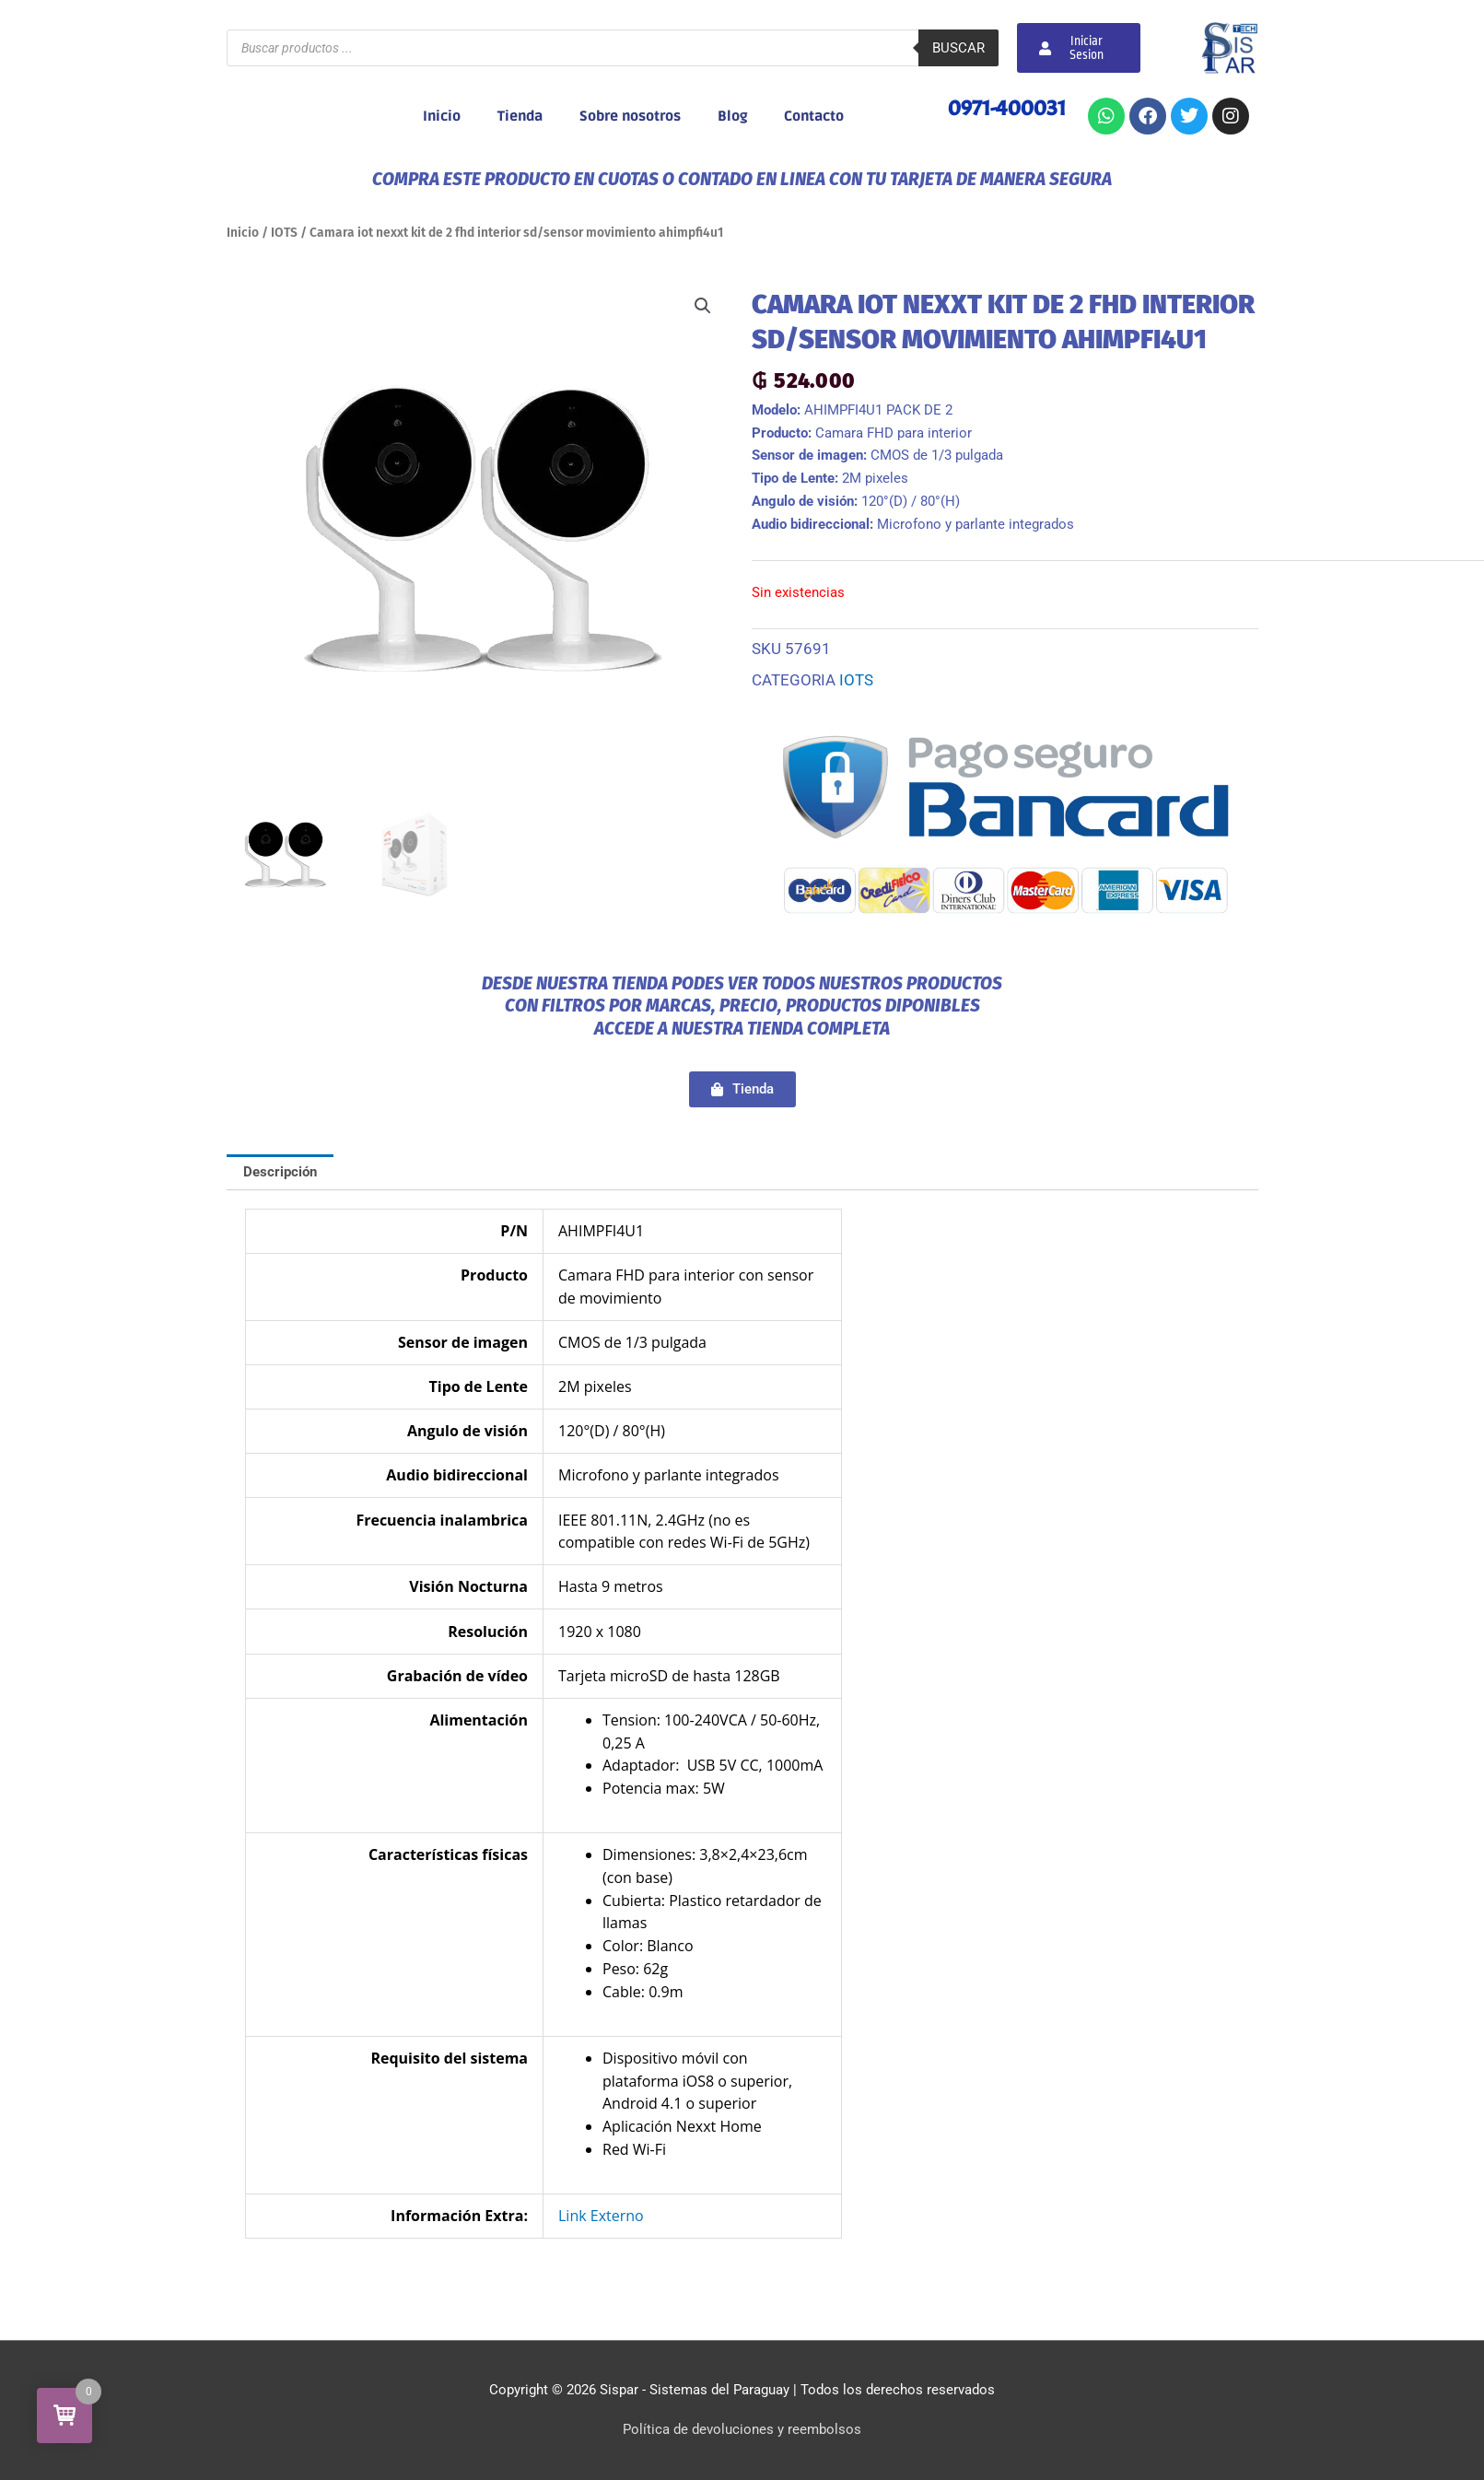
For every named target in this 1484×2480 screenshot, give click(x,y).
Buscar (958, 48)
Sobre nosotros (630, 116)
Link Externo (601, 2215)
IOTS (284, 232)
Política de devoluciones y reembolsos (742, 2429)
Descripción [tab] (280, 1172)
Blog (732, 116)
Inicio (442, 116)
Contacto (814, 116)
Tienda (520, 116)
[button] (702, 305)
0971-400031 (1007, 108)
